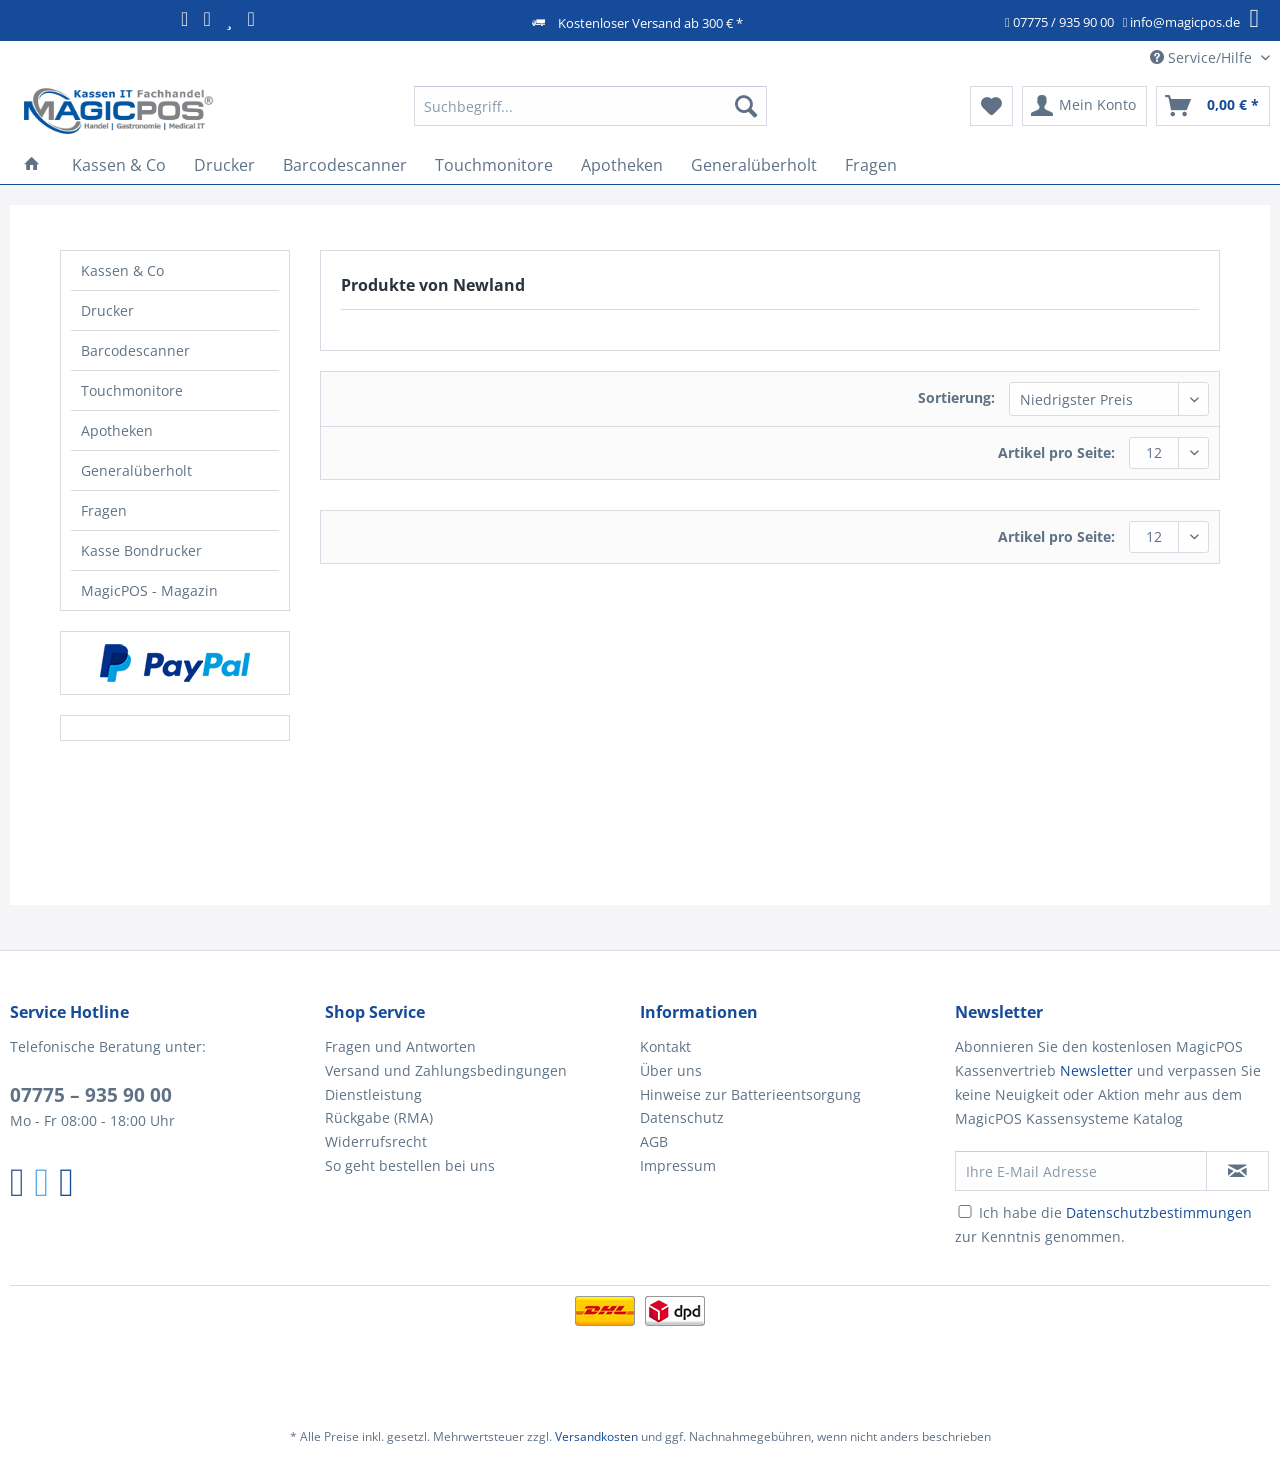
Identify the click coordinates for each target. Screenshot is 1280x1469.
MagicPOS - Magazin (149, 590)
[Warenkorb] (1213, 106)
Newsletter (1096, 1070)
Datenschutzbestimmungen (1159, 1212)
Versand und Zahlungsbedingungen (446, 1070)
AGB (654, 1141)
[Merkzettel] (991, 106)
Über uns (671, 1070)
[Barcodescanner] (345, 165)
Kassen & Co (122, 270)
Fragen (104, 510)
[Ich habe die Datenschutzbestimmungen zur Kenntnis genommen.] (965, 1211)
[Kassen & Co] (119, 165)
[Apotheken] (622, 165)
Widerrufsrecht (376, 1141)
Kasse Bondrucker (141, 550)
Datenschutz (682, 1117)
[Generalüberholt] (754, 165)
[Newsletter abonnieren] (1237, 1171)
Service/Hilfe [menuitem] (1203, 57)
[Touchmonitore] (494, 165)
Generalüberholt (136, 470)
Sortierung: (956, 397)
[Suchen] (746, 106)
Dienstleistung (373, 1094)
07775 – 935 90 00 (91, 1095)
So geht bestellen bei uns (410, 1165)
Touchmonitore (132, 390)
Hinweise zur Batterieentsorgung (750, 1094)
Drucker (107, 310)
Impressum (678, 1165)
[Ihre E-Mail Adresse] (1081, 1171)
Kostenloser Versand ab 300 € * (650, 23)
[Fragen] (871, 165)
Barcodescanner (135, 350)
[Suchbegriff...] (590, 106)
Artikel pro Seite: (1056, 452)
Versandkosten (596, 1436)
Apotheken (117, 430)
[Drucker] (224, 165)
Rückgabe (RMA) (379, 1117)
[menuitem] (590, 115)
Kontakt (665, 1046)
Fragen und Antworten (400, 1046)
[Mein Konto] (1084, 106)
